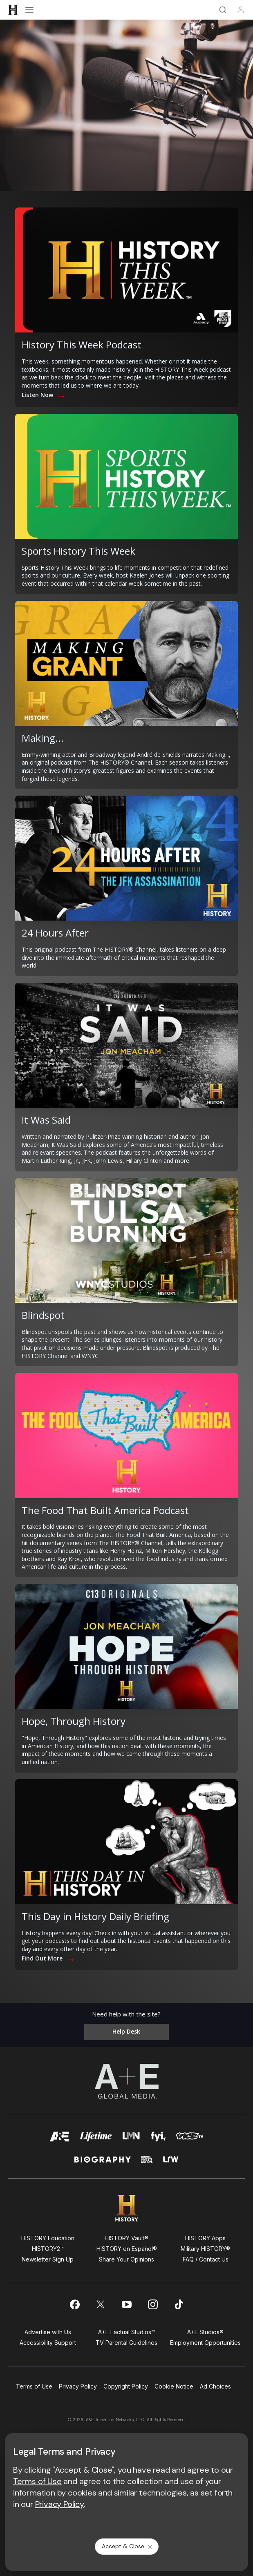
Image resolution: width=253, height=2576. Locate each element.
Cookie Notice (173, 2386)
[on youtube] (127, 2304)
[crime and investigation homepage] (147, 2163)
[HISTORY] (13, 10)
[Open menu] (29, 10)
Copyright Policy (125, 2386)
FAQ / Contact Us (205, 2259)
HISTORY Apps (205, 2238)
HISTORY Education (47, 2238)
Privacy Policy (78, 2386)
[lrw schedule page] (171, 2163)
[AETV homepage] (59, 2139)
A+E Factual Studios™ (126, 2331)
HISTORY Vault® (126, 2238)
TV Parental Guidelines (126, 2342)
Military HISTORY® (205, 2248)
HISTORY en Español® (126, 2248)
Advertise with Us (48, 2331)
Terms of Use (34, 2386)
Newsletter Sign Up (48, 2259)
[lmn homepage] (131, 2139)
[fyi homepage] (158, 2139)
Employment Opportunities (205, 2342)
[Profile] (241, 10)
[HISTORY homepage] (126, 2208)
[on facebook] (74, 2304)
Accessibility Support (48, 2342)
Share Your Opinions (126, 2259)
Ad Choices (215, 2386)
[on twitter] (100, 2304)
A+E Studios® (205, 2331)
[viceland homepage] (189, 2139)
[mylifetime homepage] (96, 2139)
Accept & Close (127, 2546)
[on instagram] (153, 2304)
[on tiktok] (179, 2304)
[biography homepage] (102, 2163)
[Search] (223, 10)
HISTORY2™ (48, 2248)
